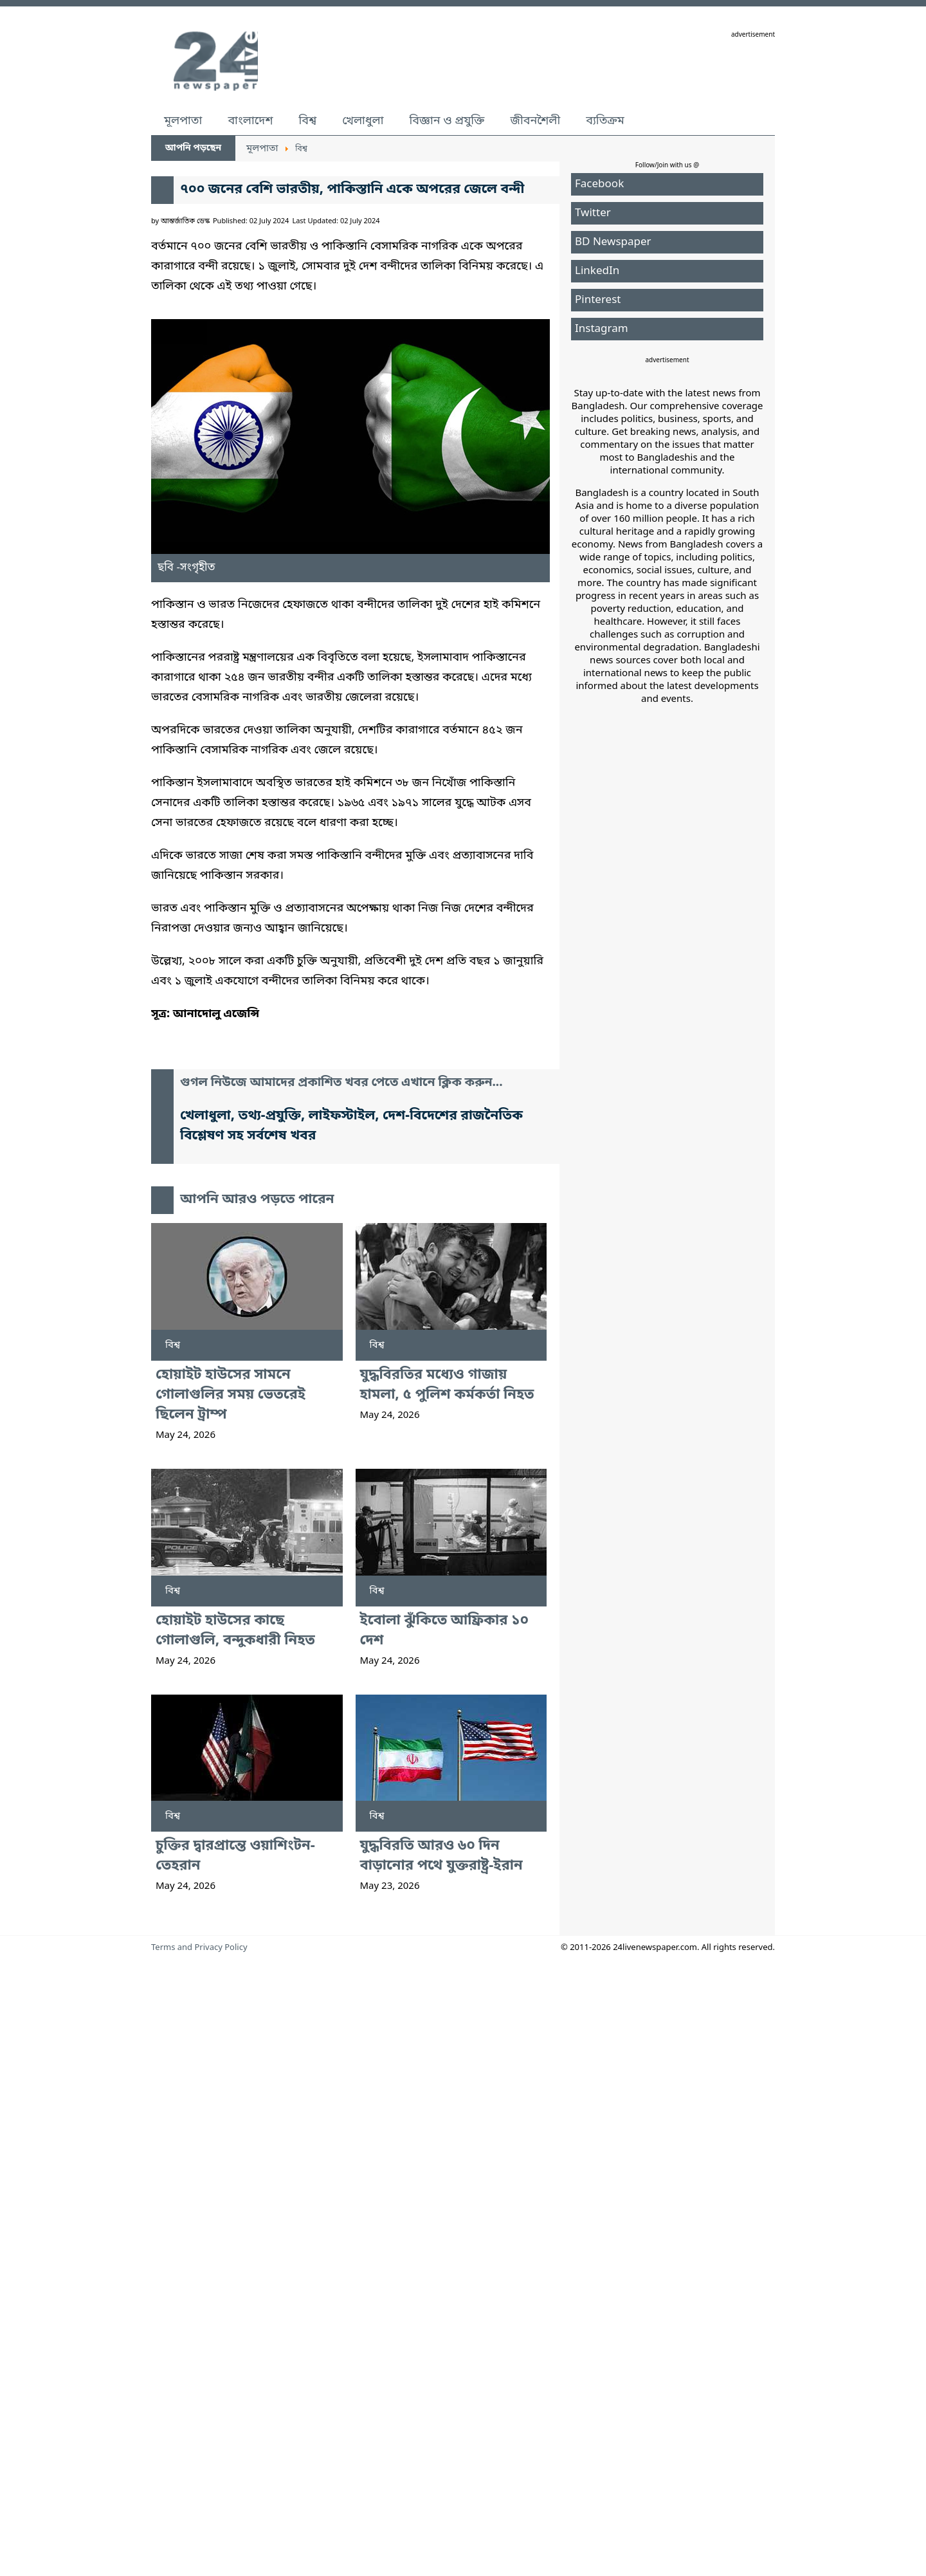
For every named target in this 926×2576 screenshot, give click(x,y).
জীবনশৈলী (535, 126)
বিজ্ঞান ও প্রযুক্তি (447, 126)
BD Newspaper (613, 247)
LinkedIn (597, 276)
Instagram (601, 334)
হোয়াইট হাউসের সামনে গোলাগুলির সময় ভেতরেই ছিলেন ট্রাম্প (230, 1921)
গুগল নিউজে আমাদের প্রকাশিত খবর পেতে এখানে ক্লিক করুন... (341, 1436)
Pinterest (598, 305)
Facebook (599, 189)
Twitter (593, 218)
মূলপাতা (183, 126)
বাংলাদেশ (250, 126)
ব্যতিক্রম (605, 126)
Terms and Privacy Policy (199, 2474)
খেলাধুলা (362, 126)
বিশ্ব (307, 126)
